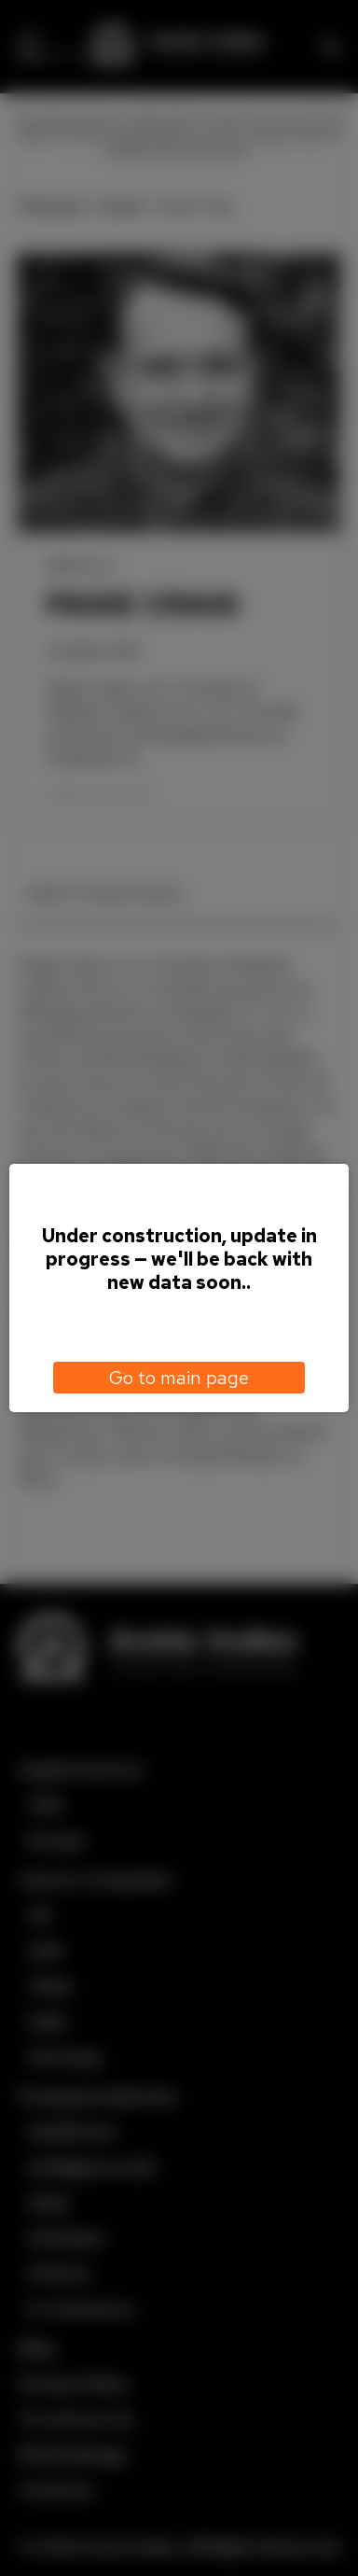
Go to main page (179, 1377)
